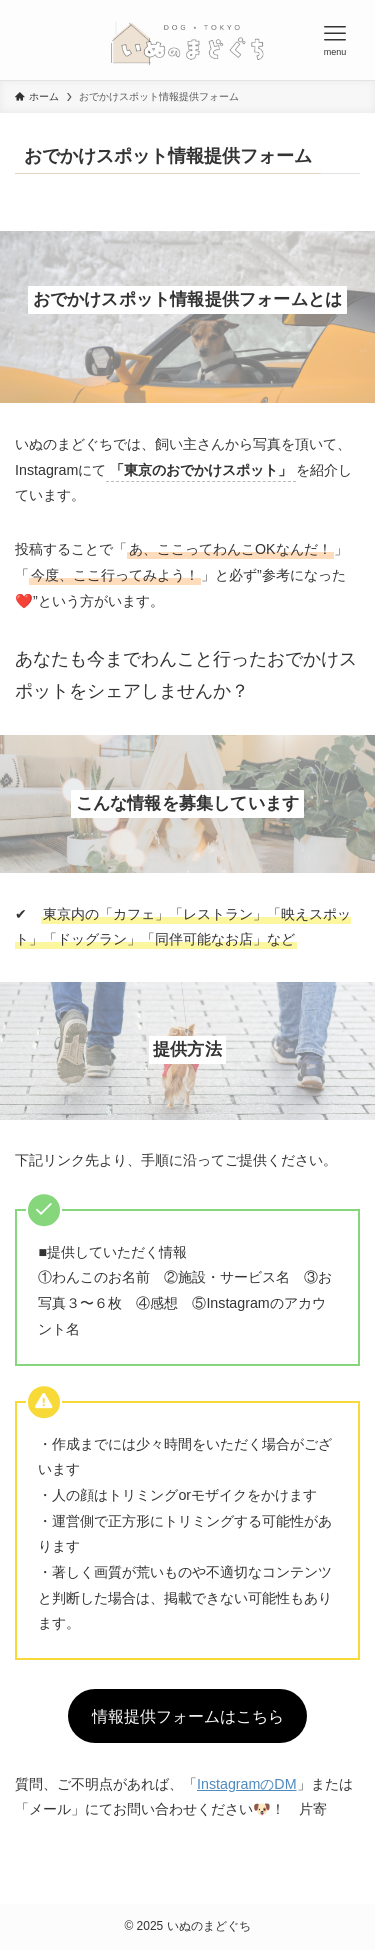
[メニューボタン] (335, 40)
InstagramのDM (247, 1784)
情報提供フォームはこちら (188, 1716)
